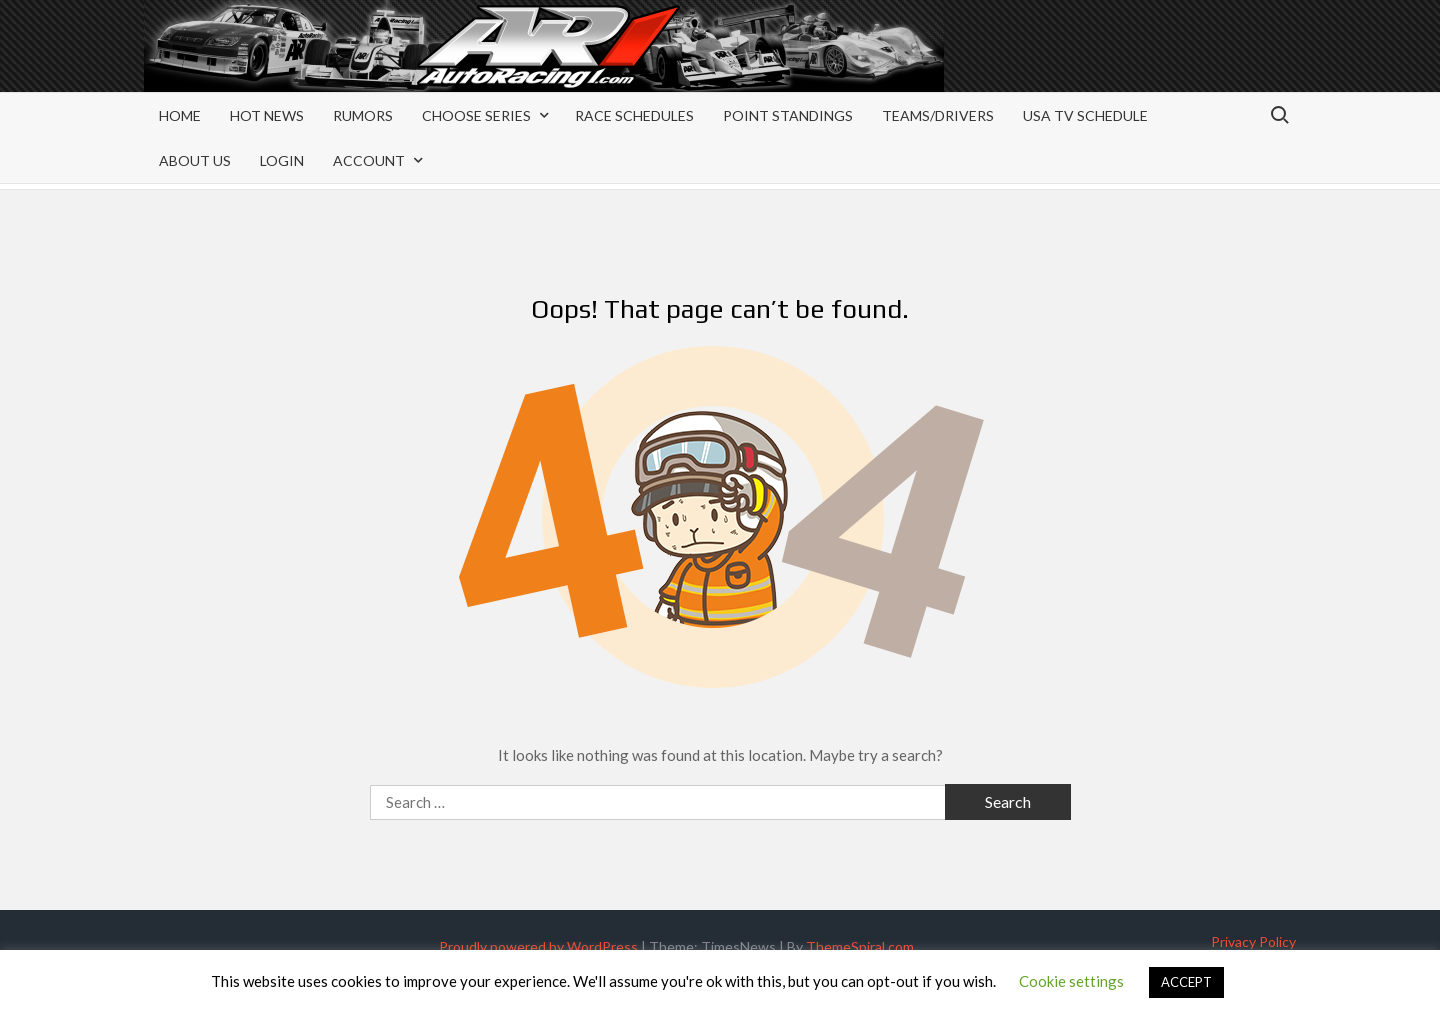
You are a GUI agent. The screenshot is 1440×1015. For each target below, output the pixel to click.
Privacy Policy (1253, 941)
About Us (195, 160)
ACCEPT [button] (1186, 982)
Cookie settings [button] (1071, 981)
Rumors (363, 115)
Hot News (267, 115)
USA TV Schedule (1085, 115)
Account (369, 160)
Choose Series (476, 115)
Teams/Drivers (938, 115)
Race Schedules (634, 115)
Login (282, 160)
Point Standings (788, 115)
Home (180, 115)
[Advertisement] (1136, 62)
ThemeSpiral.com (860, 946)
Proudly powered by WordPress (538, 946)
